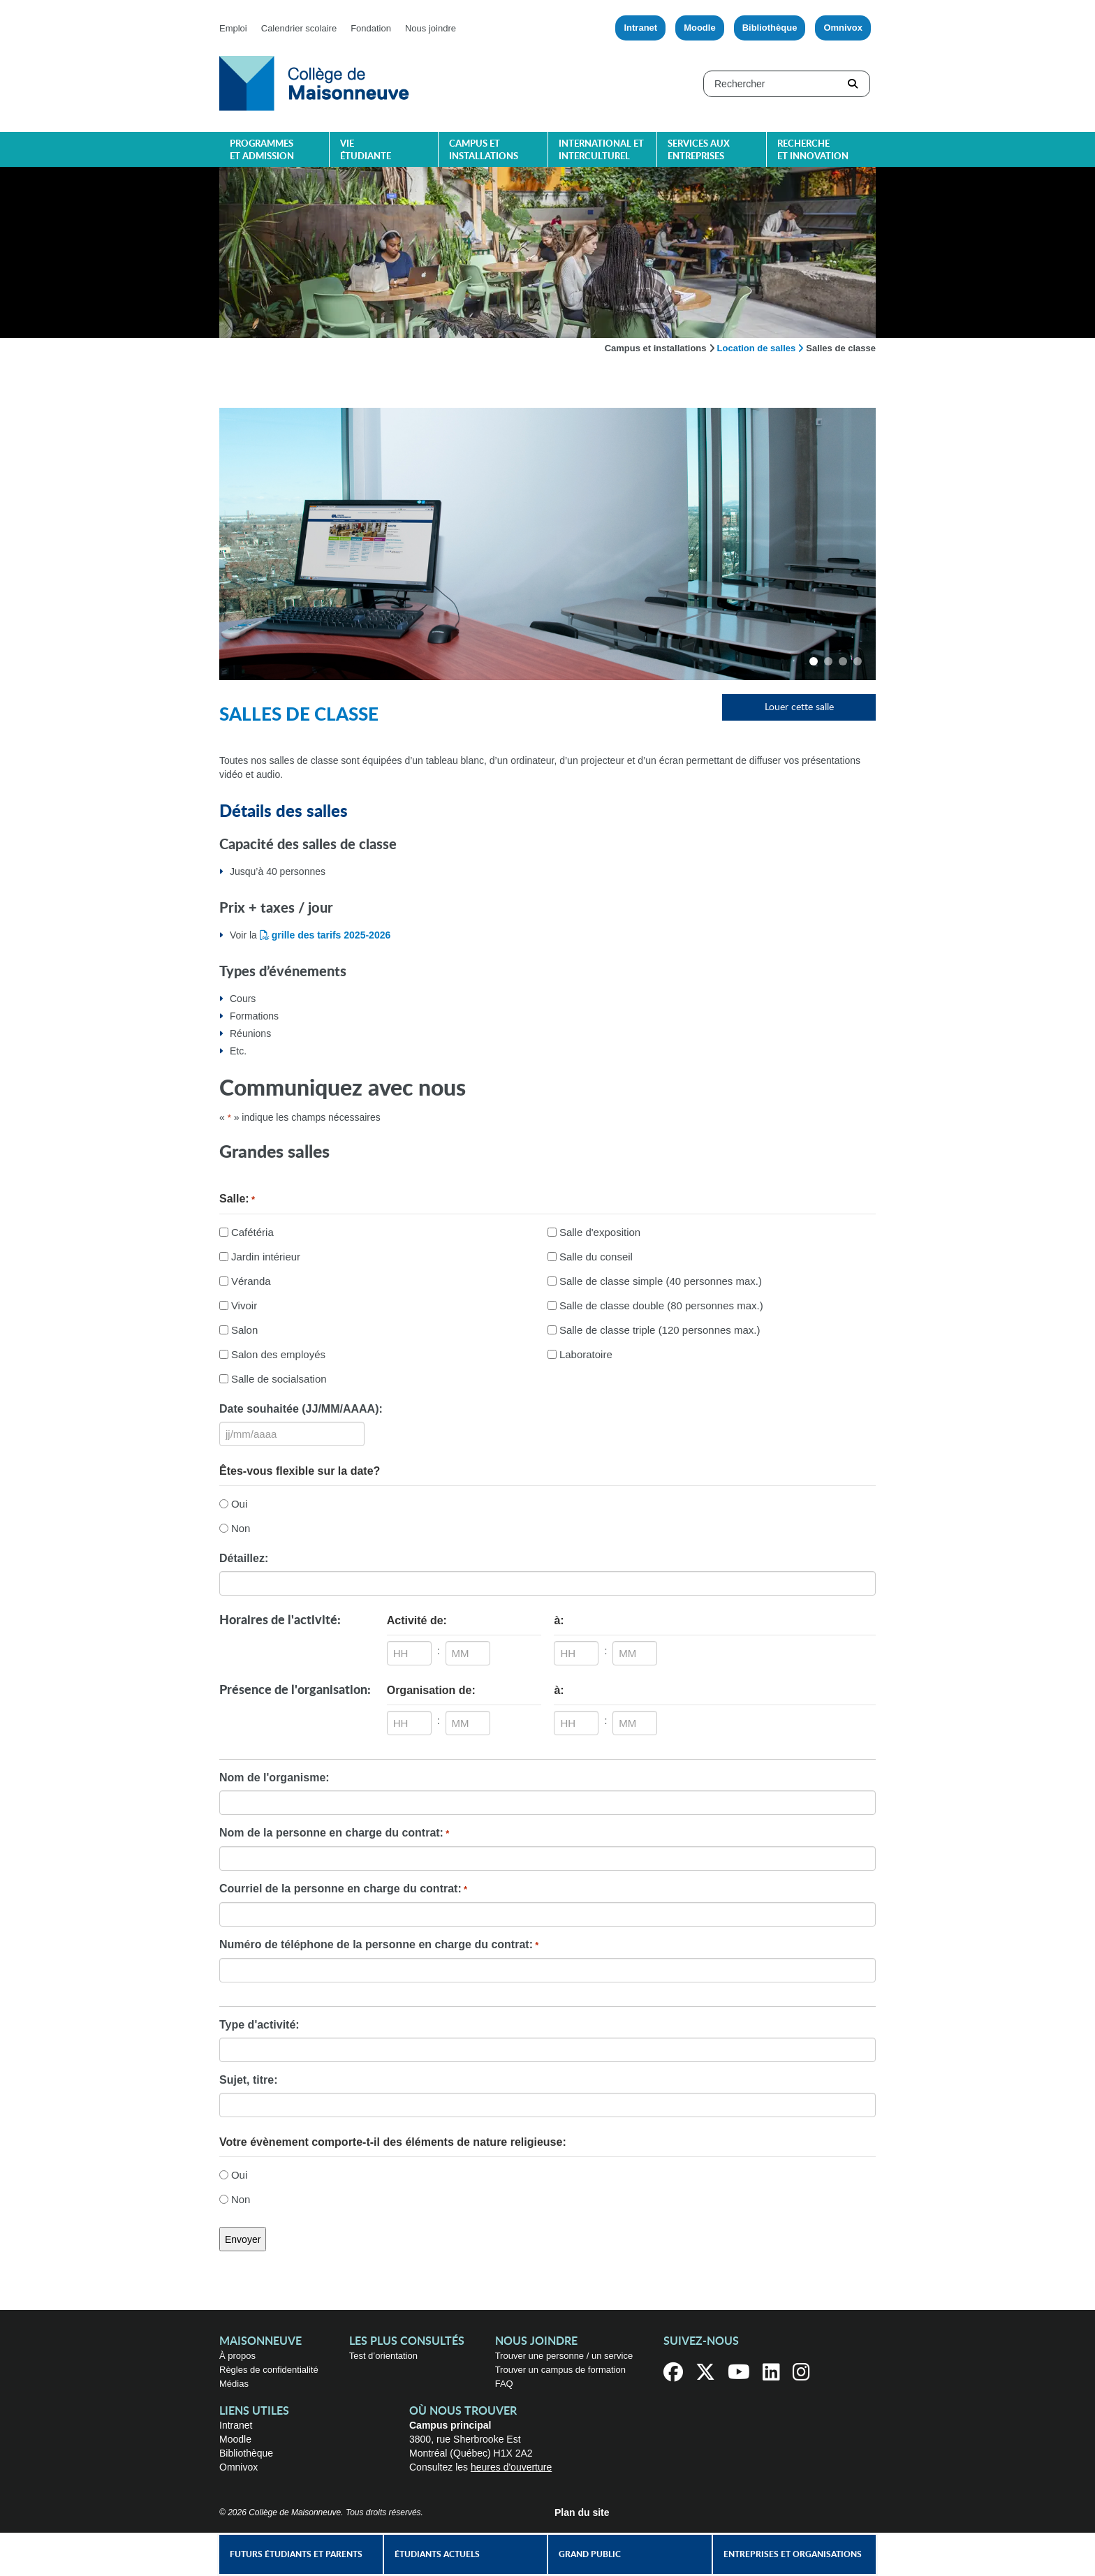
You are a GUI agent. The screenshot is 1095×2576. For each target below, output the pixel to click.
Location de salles (756, 348)
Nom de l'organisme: (274, 1777)
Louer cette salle (799, 707)
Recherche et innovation (812, 150)
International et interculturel (601, 150)
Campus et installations (483, 150)
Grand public (590, 2554)
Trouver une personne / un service (564, 2355)
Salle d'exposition (599, 1232)
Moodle (700, 27)
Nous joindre (430, 28)
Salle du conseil (596, 1257)
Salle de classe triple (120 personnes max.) (659, 1330)
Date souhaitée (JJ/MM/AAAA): (301, 1409)
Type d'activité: (259, 2025)
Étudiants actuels (437, 2554)
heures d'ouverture (511, 2467)
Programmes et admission (262, 150)
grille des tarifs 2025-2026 (331, 935)
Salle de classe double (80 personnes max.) (661, 1305)
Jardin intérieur (265, 1257)
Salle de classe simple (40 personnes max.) (660, 1281)
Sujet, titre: (248, 2080)
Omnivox (842, 27)
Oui (239, 1504)
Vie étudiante (365, 150)
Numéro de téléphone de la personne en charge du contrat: (378, 1945)
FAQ (504, 2383)
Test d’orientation (383, 2355)
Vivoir (244, 1305)
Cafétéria (252, 1232)
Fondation (371, 28)
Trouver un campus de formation (560, 2369)
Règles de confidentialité (268, 2369)
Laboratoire (585, 1354)
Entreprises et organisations (792, 2554)
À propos (237, 2355)
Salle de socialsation (279, 1379)
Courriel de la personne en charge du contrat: (343, 1890)
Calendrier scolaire (299, 28)
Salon (244, 1330)
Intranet (640, 27)
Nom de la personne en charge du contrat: (334, 1834)
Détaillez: (243, 1558)
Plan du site (582, 2512)
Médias (234, 2383)
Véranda (251, 1281)
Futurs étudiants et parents (296, 2554)
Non (241, 1528)
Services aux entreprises (699, 150)
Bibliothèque (770, 27)
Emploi (233, 28)
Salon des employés (278, 1354)
